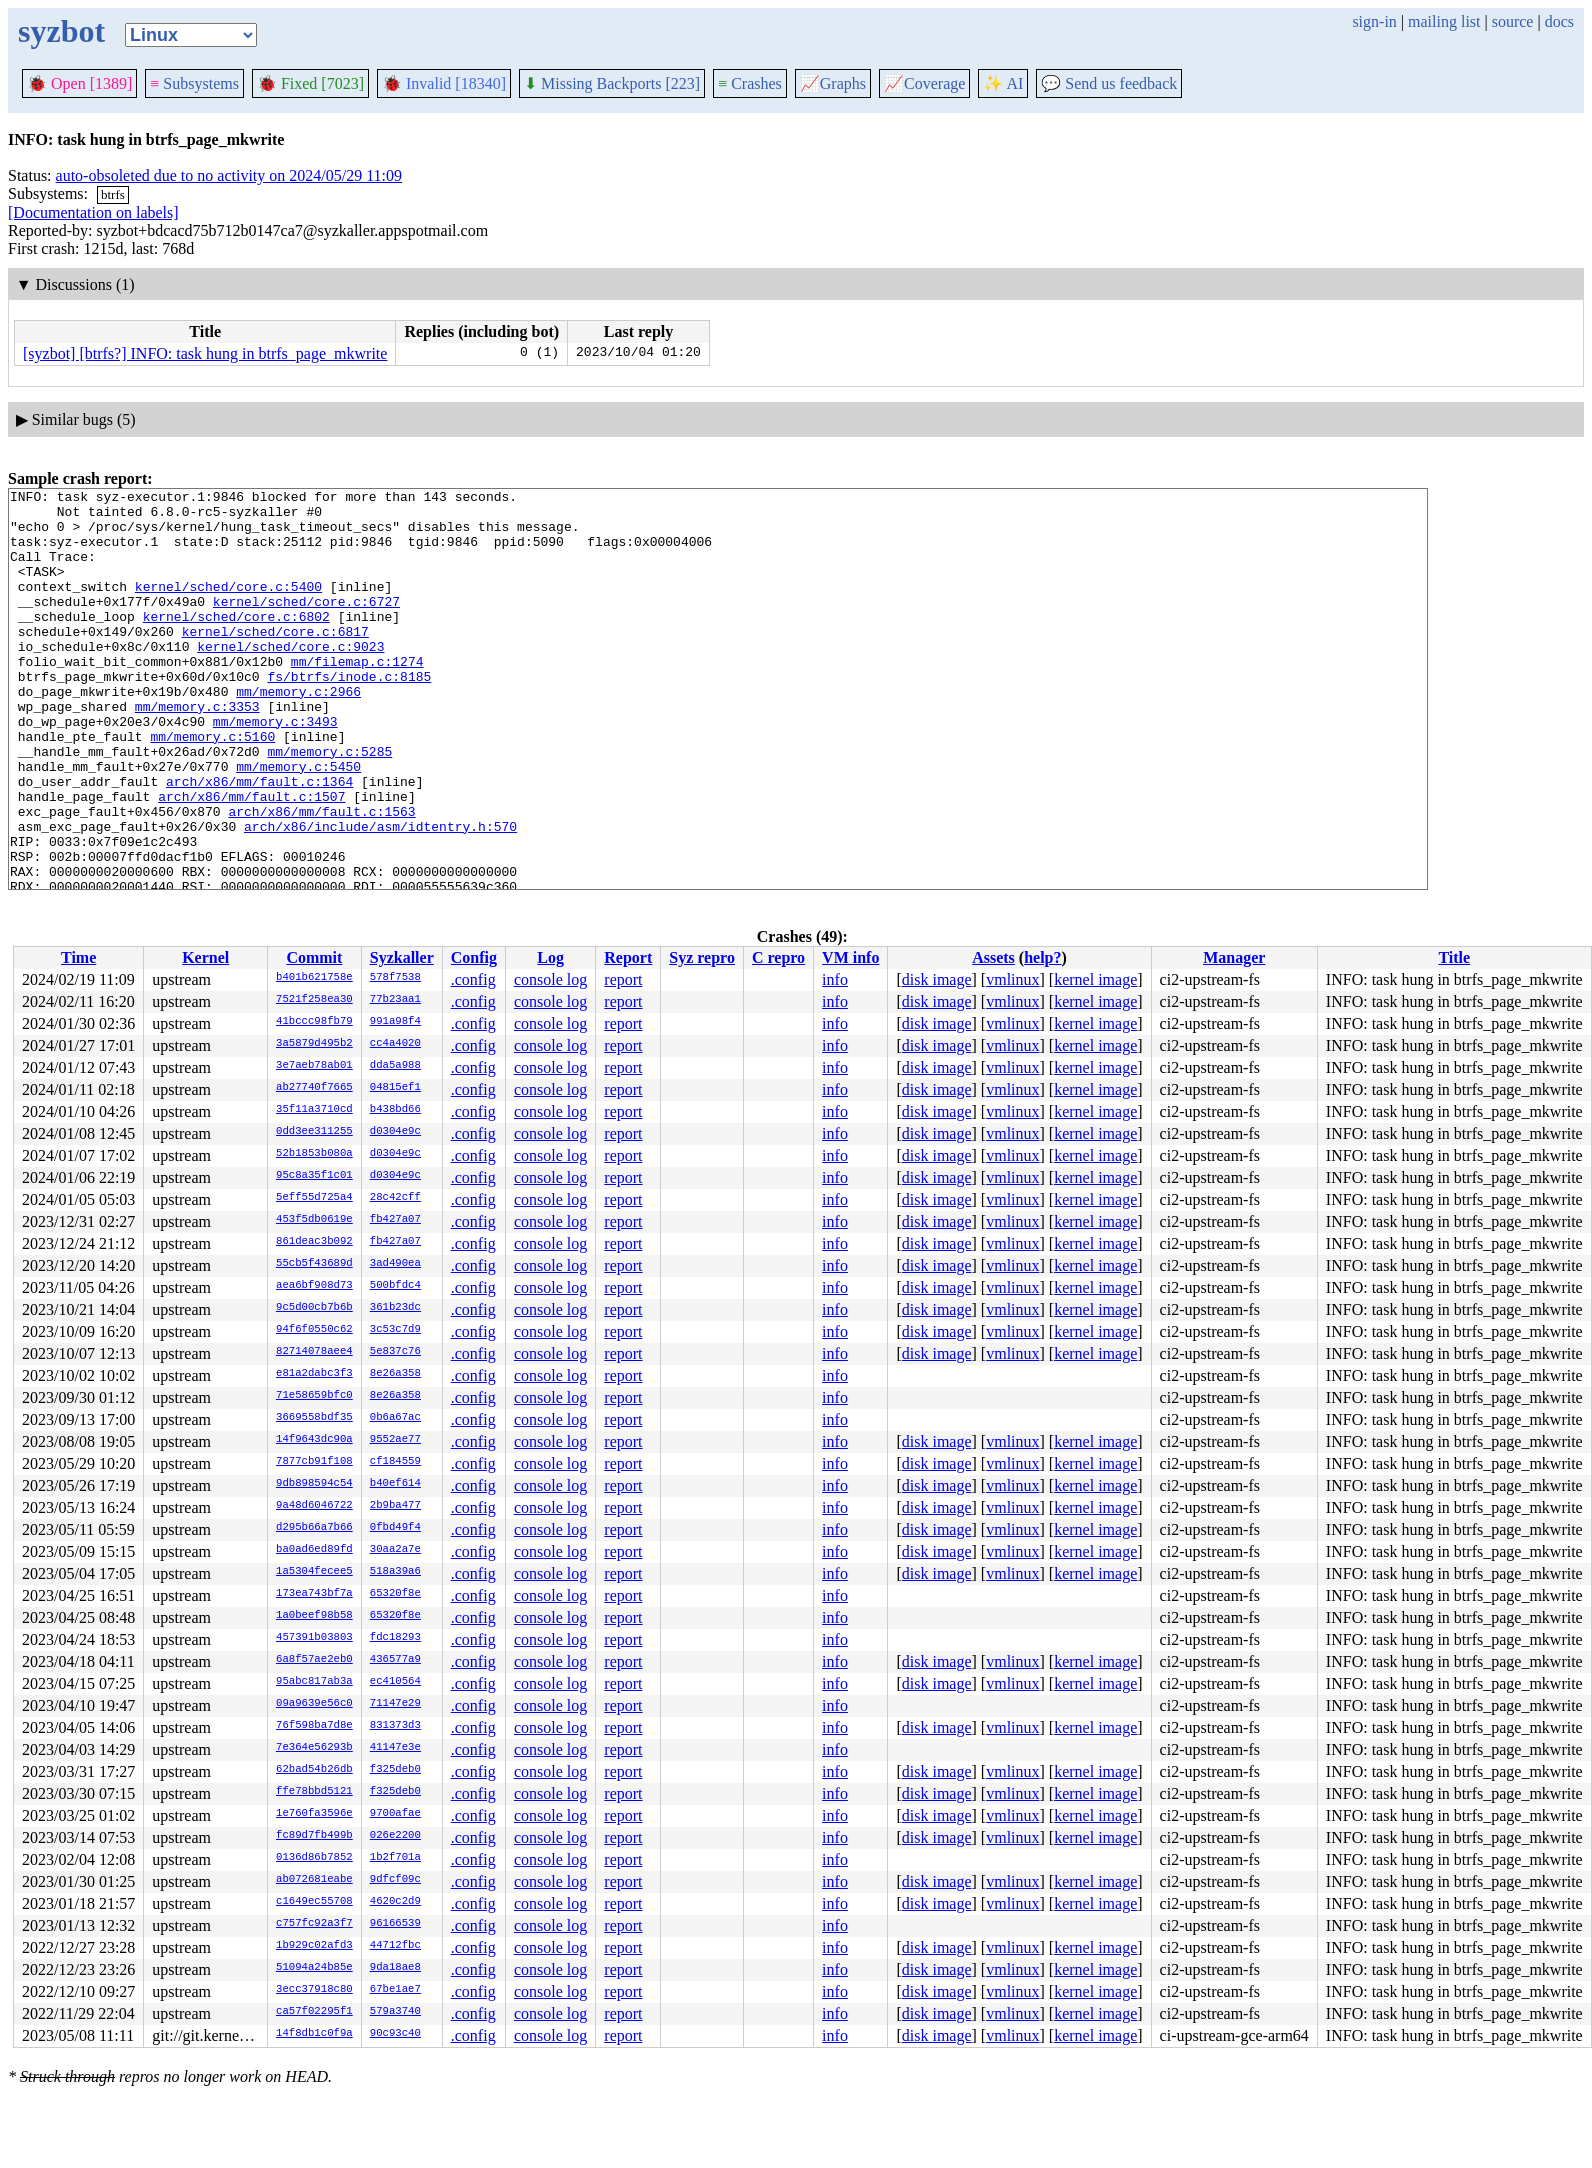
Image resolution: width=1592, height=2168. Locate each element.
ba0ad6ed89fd (314, 1550)
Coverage (924, 83)
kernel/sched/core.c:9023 (290, 679)
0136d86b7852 (314, 1858)
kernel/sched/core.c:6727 (306, 625)
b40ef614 (395, 1484)
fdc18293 (395, 1638)
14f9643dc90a (314, 1440)
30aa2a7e (395, 1550)
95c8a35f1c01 (314, 1176)
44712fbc (395, 1946)
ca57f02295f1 (314, 2012)
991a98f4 (395, 1022)
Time (78, 957)
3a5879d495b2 (314, 1044)
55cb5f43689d (314, 1264)
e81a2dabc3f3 (314, 1374)
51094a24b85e (314, 1968)
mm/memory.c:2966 (298, 733)
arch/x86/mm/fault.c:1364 (259, 841)
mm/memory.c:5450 (298, 823)
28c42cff (395, 1198)
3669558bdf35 (314, 1418)
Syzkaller (402, 957)
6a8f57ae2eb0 (314, 1660)
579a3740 (395, 2012)
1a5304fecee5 (314, 1572)
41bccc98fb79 (314, 1022)
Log (550, 957)
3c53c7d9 (395, 1330)
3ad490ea (395, 1264)
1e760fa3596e (314, 1814)
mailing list (1444, 21)
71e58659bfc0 (314, 1396)
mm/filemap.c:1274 (357, 697)
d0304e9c (395, 1132)
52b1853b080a (314, 1154)
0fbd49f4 (395, 1528)
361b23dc (395, 1308)
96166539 (395, 1924)
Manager (1234, 957)
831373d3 (395, 1726)
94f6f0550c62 (314, 1330)
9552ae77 (395, 1440)
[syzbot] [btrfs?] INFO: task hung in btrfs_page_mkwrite (205, 353)
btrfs (113, 194)
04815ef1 (395, 1088)
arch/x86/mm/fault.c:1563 (321, 877)
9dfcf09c (395, 1880)
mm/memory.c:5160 (212, 787)
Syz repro (702, 957)
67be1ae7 (395, 1990)
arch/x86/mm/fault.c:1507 (251, 859)
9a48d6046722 (314, 1506)
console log (550, 979)
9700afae (395, 1814)
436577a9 (395, 1660)
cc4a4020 (395, 1044)
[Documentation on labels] (93, 212)
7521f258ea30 (314, 1000)
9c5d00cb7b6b (314, 1308)
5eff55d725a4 (314, 1198)
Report (628, 957)
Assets (993, 957)
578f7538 (395, 978)
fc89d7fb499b (314, 1836)
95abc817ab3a (314, 1682)
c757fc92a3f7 (314, 1924)
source (1513, 21)
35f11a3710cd (314, 1110)
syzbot (61, 31)
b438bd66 (395, 1110)
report (623, 979)
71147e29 (395, 1704)
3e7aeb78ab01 (314, 1066)
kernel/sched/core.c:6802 (236, 643)
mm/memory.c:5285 (329, 805)
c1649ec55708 (314, 1902)
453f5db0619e (314, 1220)
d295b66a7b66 (314, 1528)
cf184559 (395, 1462)
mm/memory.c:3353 (197, 751)
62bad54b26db (314, 1770)
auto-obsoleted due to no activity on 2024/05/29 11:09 (229, 175)
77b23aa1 (395, 1000)
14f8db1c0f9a (314, 2034)
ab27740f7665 (314, 1088)
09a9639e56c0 (314, 1704)
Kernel (205, 957)
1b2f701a (395, 1858)
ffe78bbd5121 (314, 1792)
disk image (937, 979)
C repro (778, 957)
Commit (314, 957)
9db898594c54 (314, 1484)
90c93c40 (395, 2034)
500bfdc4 (395, 1286)
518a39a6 (395, 1572)
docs (1559, 21)
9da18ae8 (395, 1968)
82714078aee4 (314, 1352)
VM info (850, 957)
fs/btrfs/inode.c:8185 (349, 715)
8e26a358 (395, 1374)
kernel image (1095, 979)
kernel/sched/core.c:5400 (228, 607)
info (835, 979)
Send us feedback (1109, 83)
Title (1454, 957)
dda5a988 (395, 1066)
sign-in (1374, 21)
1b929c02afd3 (314, 1946)
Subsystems (194, 83)
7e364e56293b (314, 1748)
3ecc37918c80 (314, 1990)
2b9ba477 (395, 1506)
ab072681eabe (314, 1880)
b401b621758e (314, 978)
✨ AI (1003, 83)
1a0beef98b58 (314, 1616)
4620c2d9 (395, 1902)
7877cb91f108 (314, 1462)
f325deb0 (395, 1770)
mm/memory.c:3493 (275, 769)
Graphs (833, 83)
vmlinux (1012, 979)
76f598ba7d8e (314, 1726)
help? (1042, 957)
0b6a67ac (395, 1418)
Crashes (750, 83)
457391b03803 (314, 1638)
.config (473, 979)
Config (474, 957)
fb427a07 (395, 1220)
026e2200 (395, 1836)
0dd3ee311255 (314, 1132)
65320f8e (395, 1594)
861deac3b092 (314, 1242)
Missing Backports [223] (612, 83)
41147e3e (395, 1748)
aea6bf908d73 (314, 1286)
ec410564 (395, 1682)
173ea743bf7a (314, 1594)
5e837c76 (395, 1352)
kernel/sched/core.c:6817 (275, 661)
